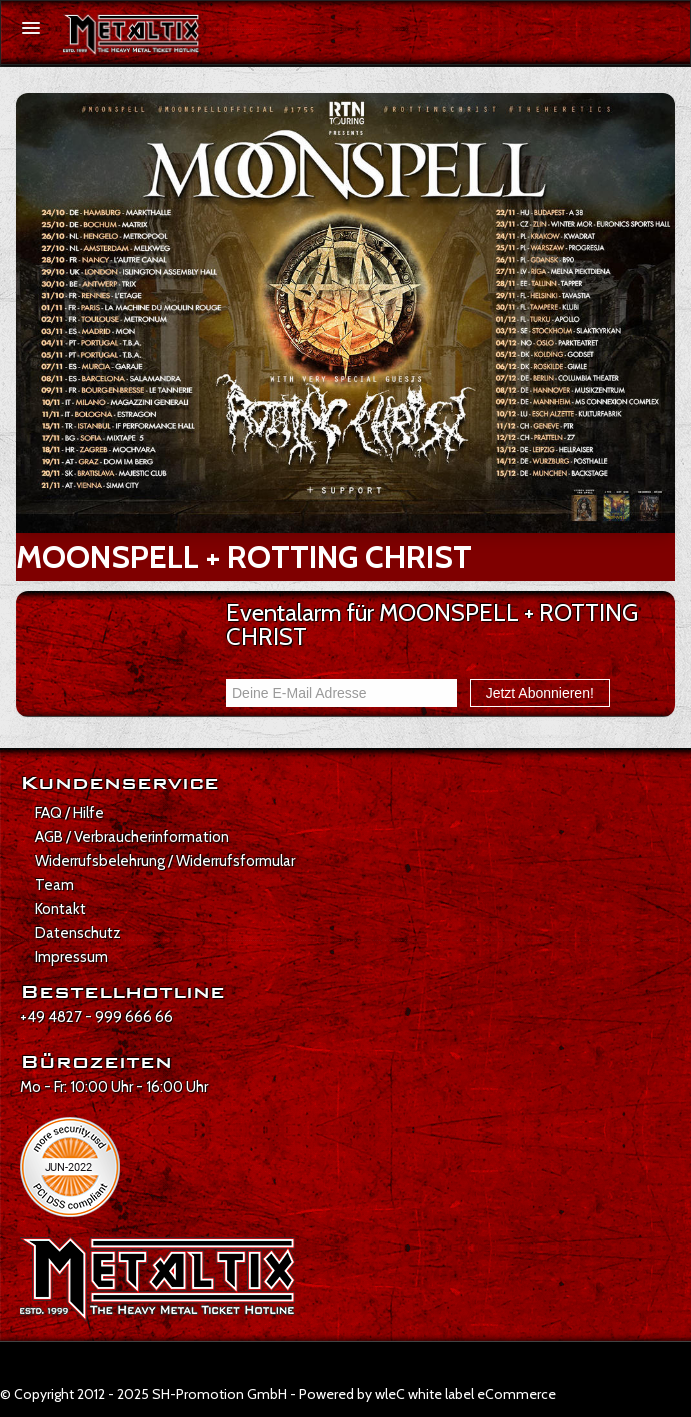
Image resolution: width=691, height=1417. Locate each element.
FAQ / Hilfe (69, 813)
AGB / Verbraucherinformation (132, 837)
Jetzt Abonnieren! (540, 693)
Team (54, 885)
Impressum (71, 957)
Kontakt (60, 909)
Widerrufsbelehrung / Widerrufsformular (165, 861)
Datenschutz (78, 933)
